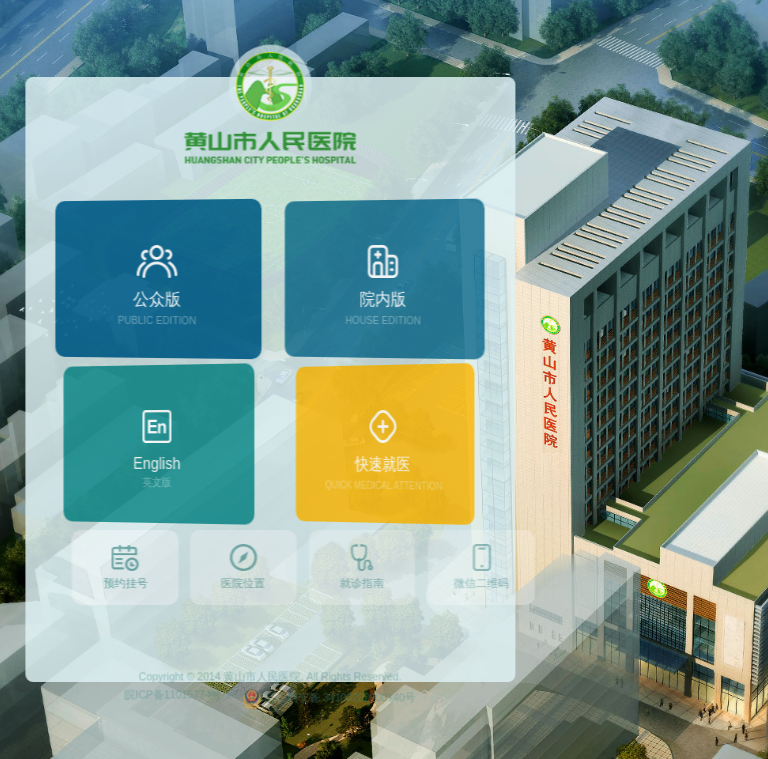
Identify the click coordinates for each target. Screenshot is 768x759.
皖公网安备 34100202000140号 (322, 723)
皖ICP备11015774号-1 (171, 719)
